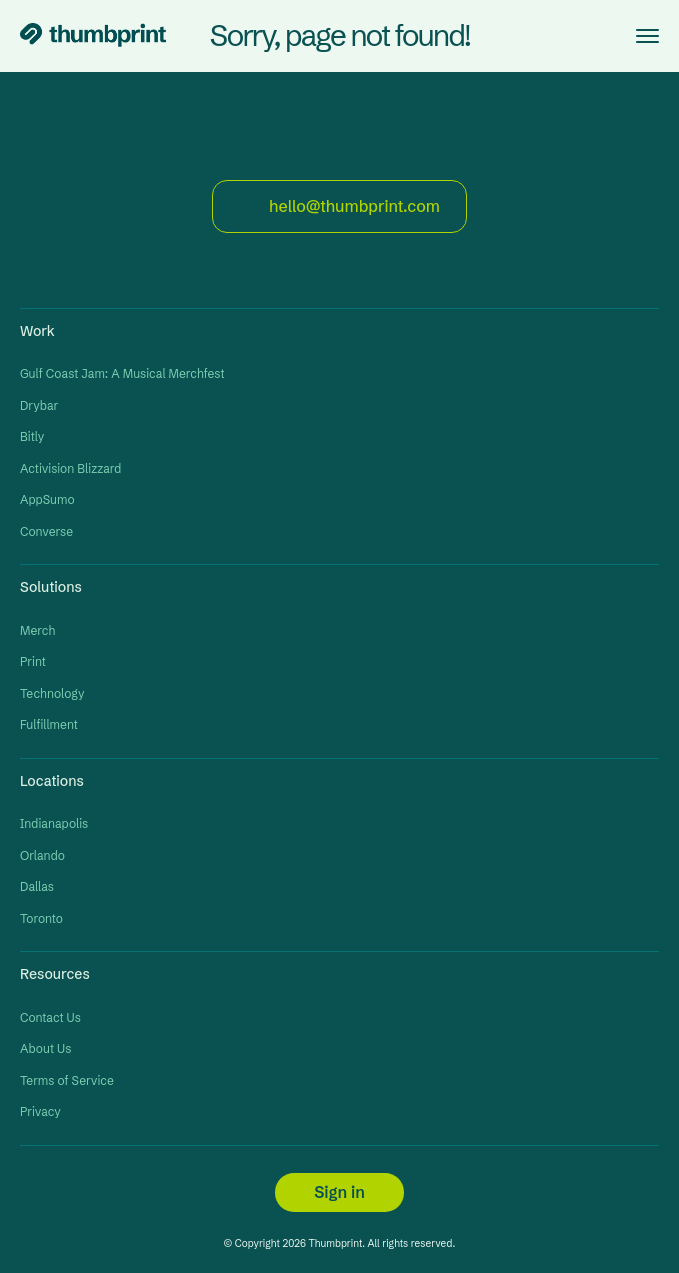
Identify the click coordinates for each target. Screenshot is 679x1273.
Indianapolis (54, 823)
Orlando (42, 855)
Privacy (40, 1111)
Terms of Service (67, 1080)
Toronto (41, 918)
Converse (46, 531)
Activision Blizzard (70, 468)
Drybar (39, 405)
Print (33, 661)
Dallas (37, 886)
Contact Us (50, 1017)
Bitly (32, 436)
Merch (37, 630)
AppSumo (47, 499)
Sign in (339, 1192)
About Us (45, 1048)
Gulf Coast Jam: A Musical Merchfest (122, 373)
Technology (52, 693)
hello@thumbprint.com (339, 206)
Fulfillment (49, 724)
